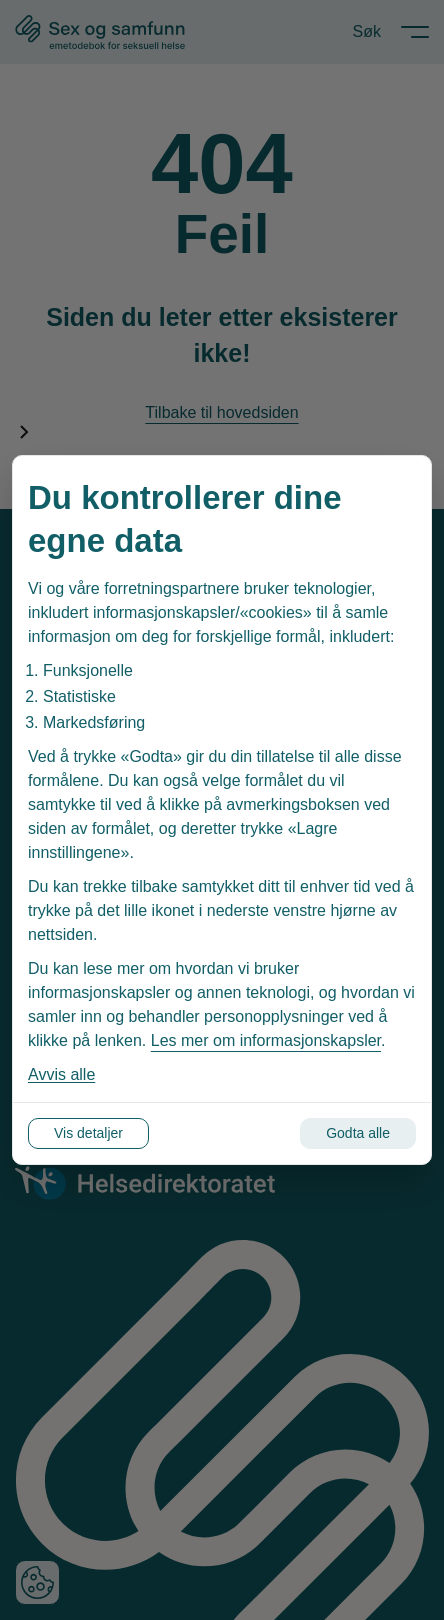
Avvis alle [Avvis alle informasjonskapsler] (61, 1074)
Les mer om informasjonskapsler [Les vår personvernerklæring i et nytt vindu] (266, 1040)
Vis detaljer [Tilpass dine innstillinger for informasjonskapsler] (88, 1133)
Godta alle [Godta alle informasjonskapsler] (358, 1133)
